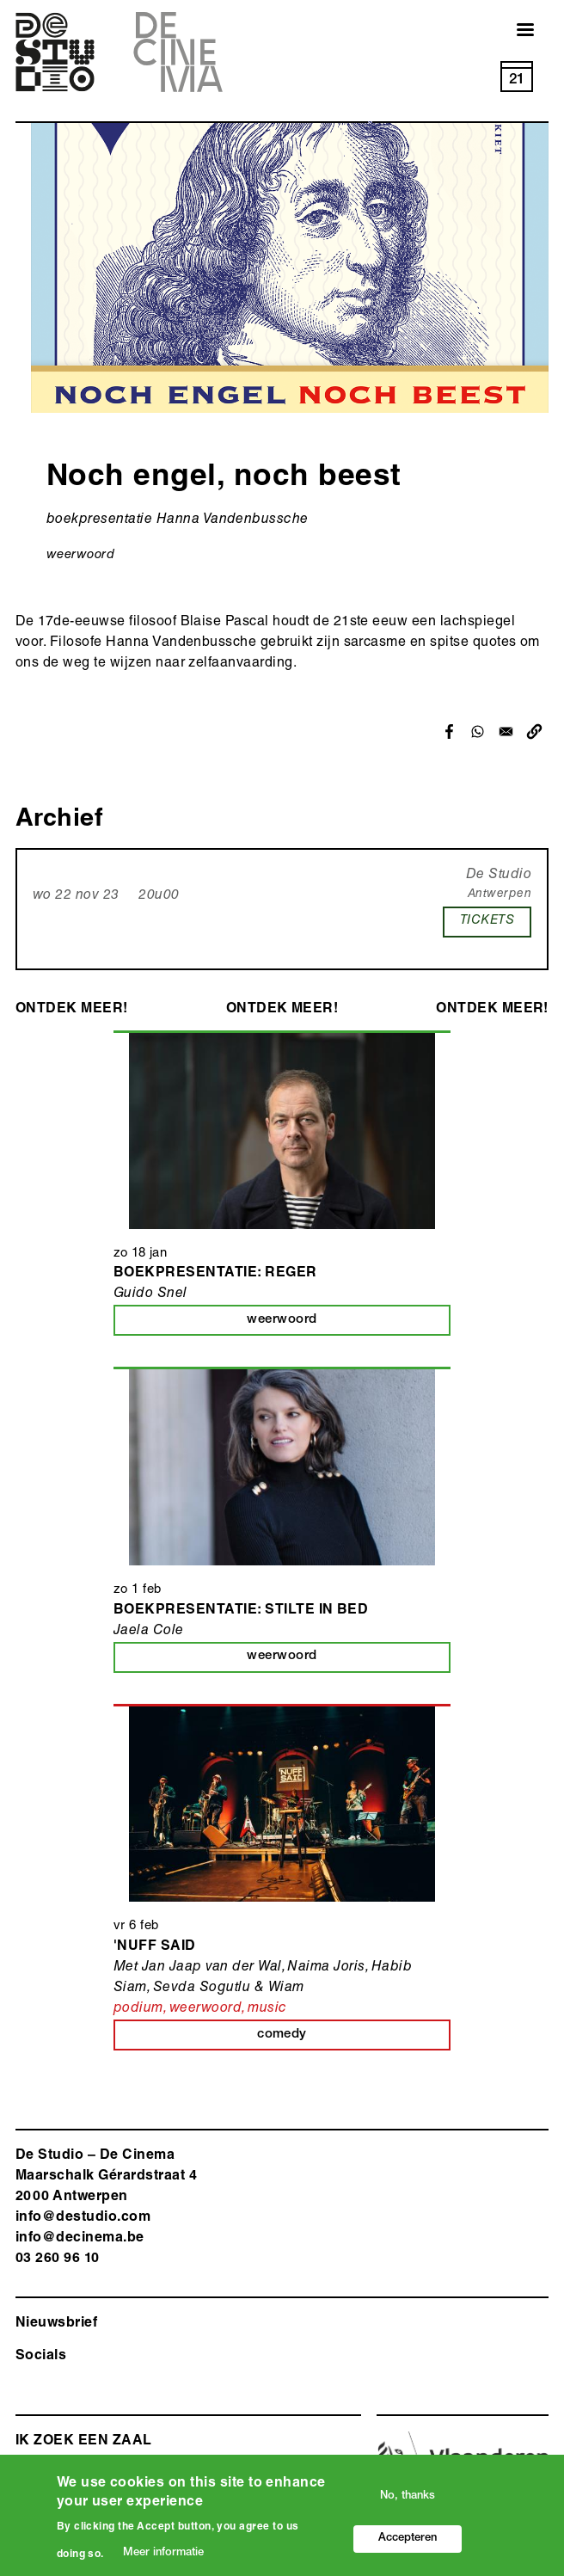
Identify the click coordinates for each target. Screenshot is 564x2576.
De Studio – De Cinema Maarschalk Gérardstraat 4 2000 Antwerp (106, 2176)
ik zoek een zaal (83, 2442)
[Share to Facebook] (449, 731)
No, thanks (407, 2502)
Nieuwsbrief (56, 2324)
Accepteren (407, 2544)
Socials (40, 2357)
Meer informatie (163, 2559)
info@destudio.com (82, 2218)
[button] (534, 731)
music (267, 2009)
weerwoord (80, 555)
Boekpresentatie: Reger (215, 1274)
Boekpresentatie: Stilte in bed (240, 1611)
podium (138, 2009)
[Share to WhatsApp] (477, 731)
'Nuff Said (154, 1947)
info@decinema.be (79, 2239)
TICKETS (487, 920)
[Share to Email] (506, 731)
